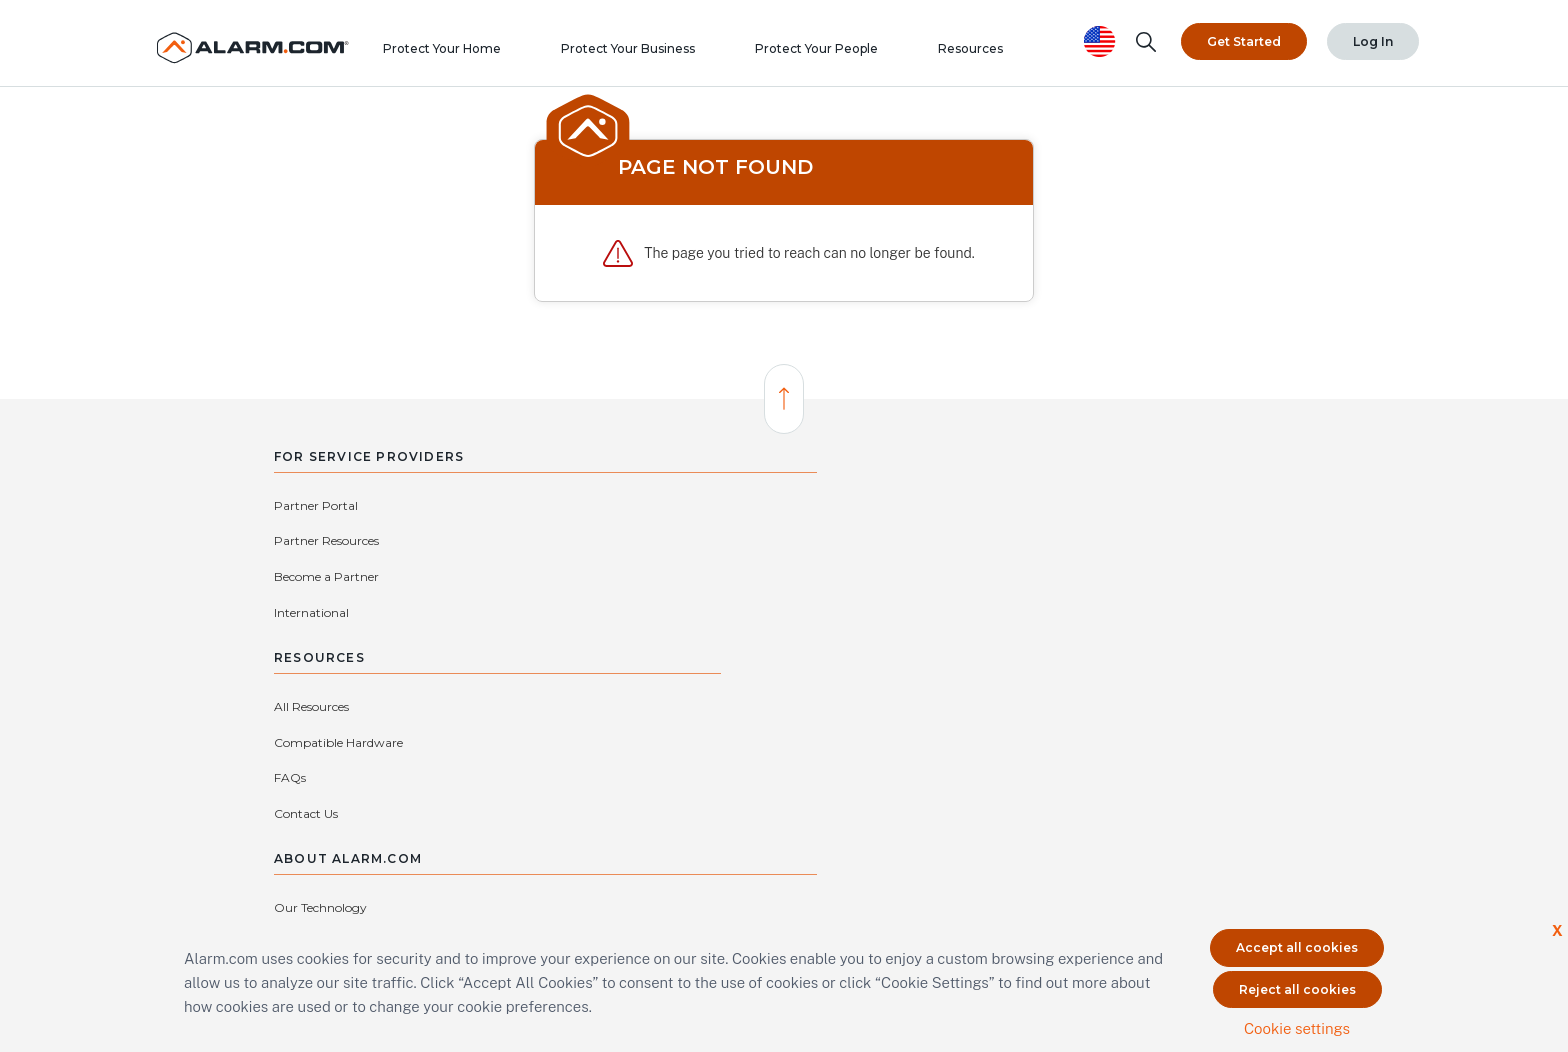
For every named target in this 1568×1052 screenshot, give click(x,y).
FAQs (691, 576)
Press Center (1164, 540)
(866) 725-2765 (748, 794)
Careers (1149, 504)
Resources (991, 55)
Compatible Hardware (739, 540)
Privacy (965, 576)
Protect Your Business (649, 55)
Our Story (972, 540)
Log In (1373, 38)
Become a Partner (326, 540)
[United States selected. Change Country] (1100, 38)
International (497, 540)
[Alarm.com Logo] (264, 38)
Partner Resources (512, 504)
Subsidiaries (976, 611)
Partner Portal (316, 504)
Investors (1153, 576)
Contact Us (707, 611)
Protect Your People (837, 55)
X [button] (1556, 927)
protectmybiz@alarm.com (609, 794)
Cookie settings (1297, 1024)
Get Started (1244, 38)
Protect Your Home (463, 55)
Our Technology (989, 504)
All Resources (712, 504)
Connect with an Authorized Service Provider (582, 824)
